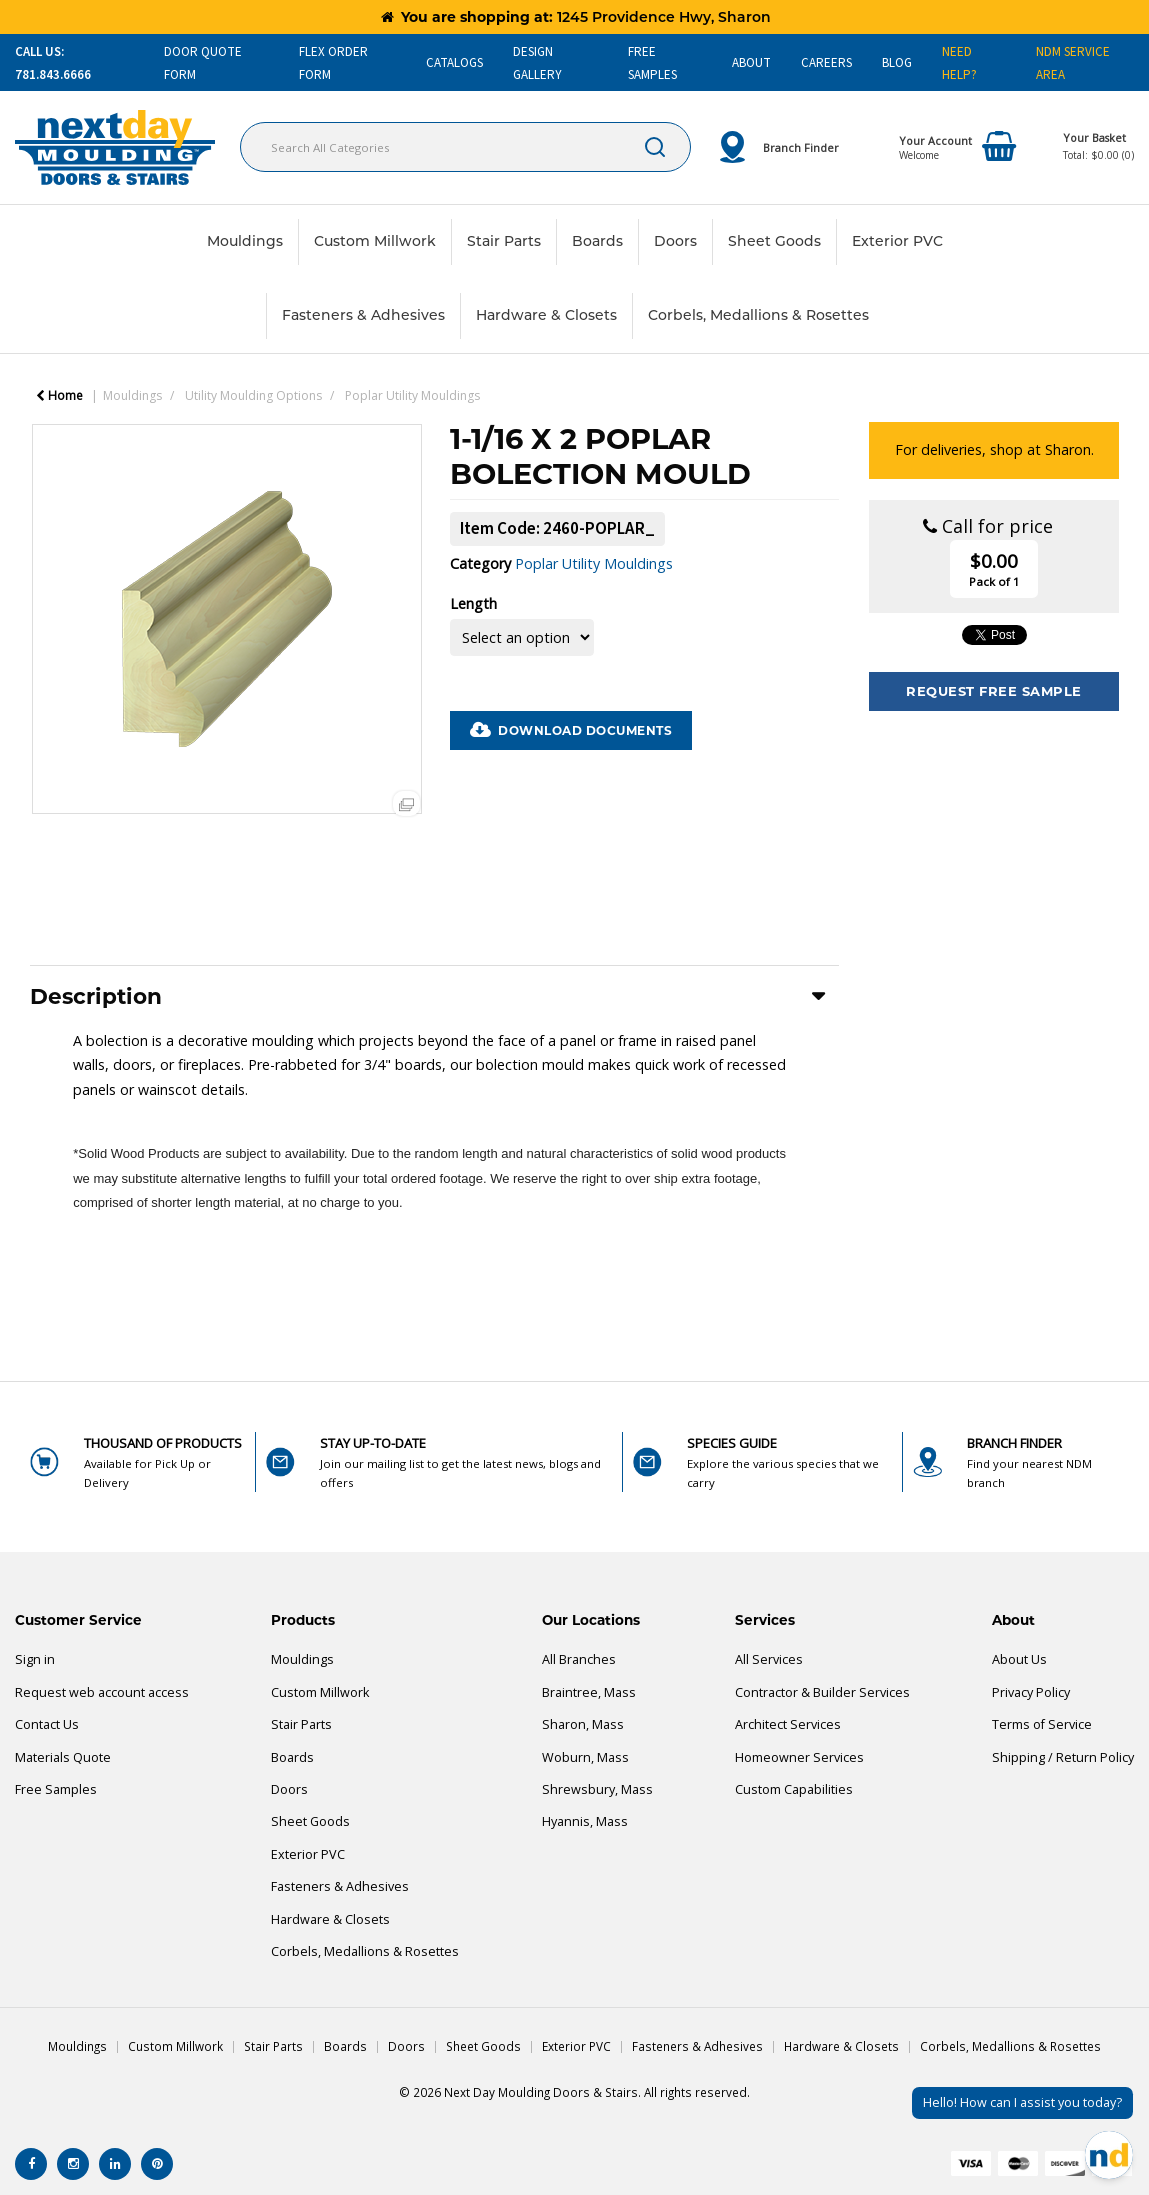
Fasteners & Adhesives (363, 315)
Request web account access (102, 1692)
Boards (597, 241)
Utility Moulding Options (253, 395)
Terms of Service (1042, 1724)
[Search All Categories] (465, 147)
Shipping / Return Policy (1063, 1757)
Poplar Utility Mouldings (412, 395)
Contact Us (47, 1724)
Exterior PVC (897, 241)
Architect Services (788, 1724)
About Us (1019, 1659)
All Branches (579, 1659)
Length (473, 603)
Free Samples (56, 1789)
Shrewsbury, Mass (597, 1789)
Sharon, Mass (583, 1724)
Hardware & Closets (546, 315)
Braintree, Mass (589, 1692)
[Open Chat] (1109, 2155)
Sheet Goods (774, 241)
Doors (675, 241)
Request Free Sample (994, 691)
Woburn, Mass (585, 1757)
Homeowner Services (799, 1757)
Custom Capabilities (794, 1789)
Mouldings (245, 241)
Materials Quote (63, 1757)
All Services (769, 1659)
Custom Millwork (375, 241)
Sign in (35, 1659)
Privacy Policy (1031, 1692)
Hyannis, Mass (585, 1821)
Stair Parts (504, 241)
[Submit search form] (655, 147)
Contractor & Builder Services (822, 1692)
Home (59, 395)
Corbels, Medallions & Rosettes (758, 315)
